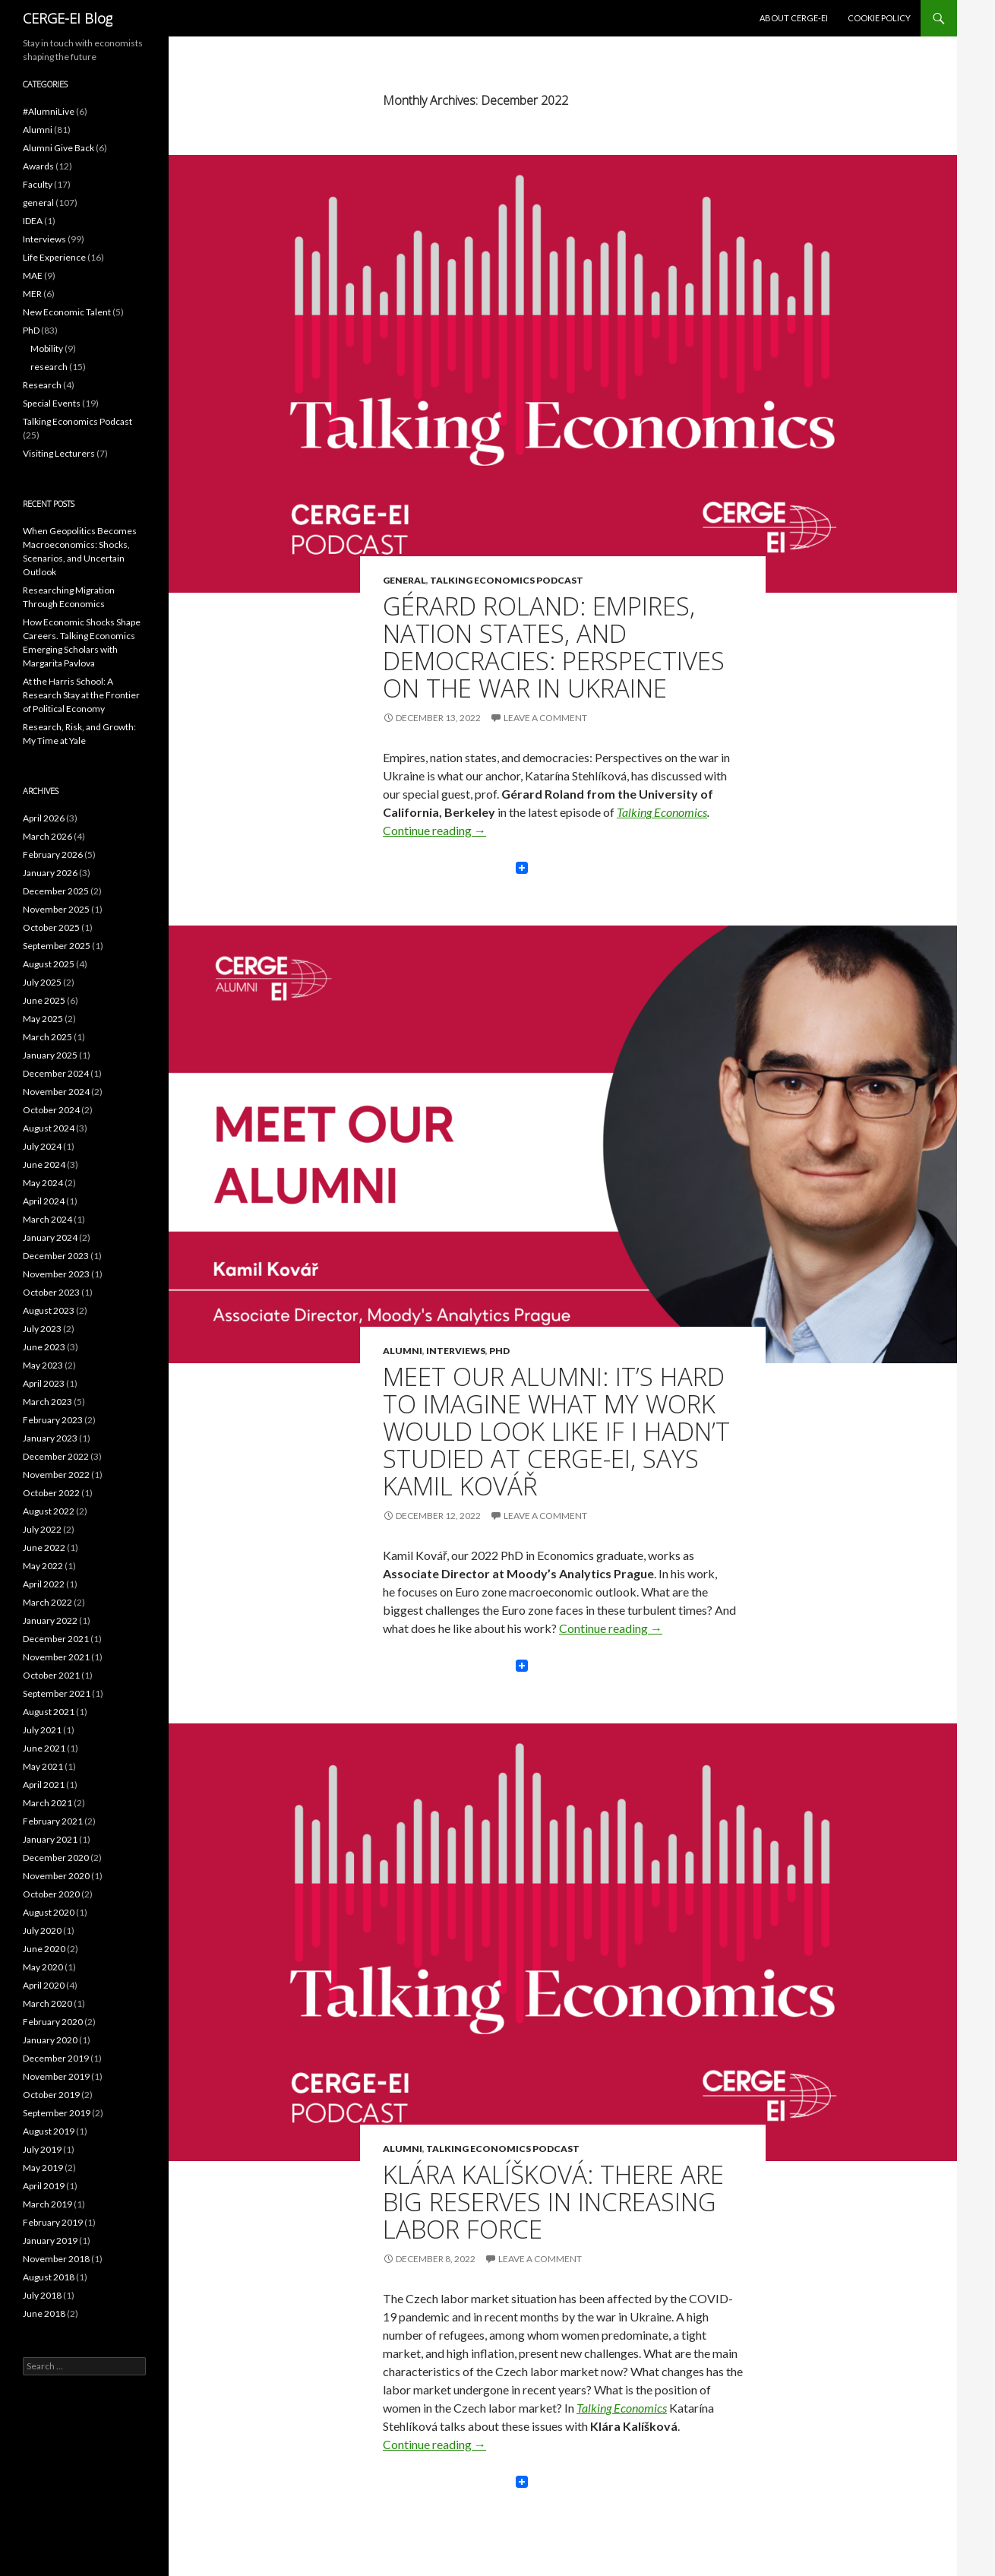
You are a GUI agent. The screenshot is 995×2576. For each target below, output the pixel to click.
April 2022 (44, 1584)
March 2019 (47, 2204)
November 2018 (56, 2258)
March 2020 (47, 2003)
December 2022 (56, 1456)
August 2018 (48, 2277)
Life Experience (54, 257)
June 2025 (44, 1000)
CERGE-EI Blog (67, 18)
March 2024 (47, 1219)
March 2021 (47, 1803)
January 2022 (50, 1620)
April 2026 (44, 818)
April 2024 (44, 1201)
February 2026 (53, 854)
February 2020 (53, 2021)
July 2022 (42, 1529)
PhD (499, 1350)
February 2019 (53, 2222)
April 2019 (44, 2185)
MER (32, 293)
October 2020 (51, 1894)
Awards (38, 166)
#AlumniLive (48, 111)
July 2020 (42, 1930)
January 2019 (50, 2240)
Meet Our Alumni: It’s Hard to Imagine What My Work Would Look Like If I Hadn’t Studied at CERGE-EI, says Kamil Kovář (556, 1431)
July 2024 (42, 1146)
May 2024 (43, 1182)
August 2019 (48, 2131)
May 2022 (43, 1565)
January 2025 (50, 1055)
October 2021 (51, 1675)
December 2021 (56, 1638)
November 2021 (56, 1657)
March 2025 (47, 1037)
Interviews (455, 1350)
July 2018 (42, 2295)
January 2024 (50, 1237)
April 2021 (44, 1784)
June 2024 (44, 1164)
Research (42, 385)
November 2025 (56, 909)
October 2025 (51, 927)
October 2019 (51, 2094)
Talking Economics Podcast (506, 580)
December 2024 (56, 1073)
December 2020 (56, 1857)
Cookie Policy (879, 18)
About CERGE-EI (794, 18)
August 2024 (48, 1128)
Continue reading (434, 830)
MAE (33, 275)
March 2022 (47, 1602)
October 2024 (51, 1110)
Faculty (37, 184)
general (404, 580)
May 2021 (43, 1766)
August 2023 (48, 1310)
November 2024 (56, 1091)
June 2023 (44, 1347)
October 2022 (51, 1492)
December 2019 (56, 2058)
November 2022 (56, 1474)
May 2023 (43, 1365)
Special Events (52, 403)
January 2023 (50, 1438)
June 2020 (44, 1948)
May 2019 (43, 2167)
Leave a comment (545, 717)
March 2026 (47, 836)
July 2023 (42, 1328)
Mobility (46, 348)
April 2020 (44, 1985)
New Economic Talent (67, 312)
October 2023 (51, 1292)
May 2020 (43, 1967)
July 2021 (42, 1730)
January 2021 (50, 1839)
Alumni (402, 1350)
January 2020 (50, 2040)
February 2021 (53, 1821)
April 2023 (44, 1383)
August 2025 (48, 964)
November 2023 (56, 1274)
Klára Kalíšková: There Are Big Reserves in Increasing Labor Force (553, 2201)
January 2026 (50, 872)
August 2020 (48, 1912)
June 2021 (44, 1748)
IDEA (33, 220)
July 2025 (42, 982)
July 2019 (42, 2149)
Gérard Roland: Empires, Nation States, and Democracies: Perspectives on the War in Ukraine (554, 647)
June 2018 (44, 2313)
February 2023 (53, 1420)
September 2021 (56, 1693)
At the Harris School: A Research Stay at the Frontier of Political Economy (81, 695)
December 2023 (56, 1255)
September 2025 (56, 945)
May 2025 (43, 1018)
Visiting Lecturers (59, 453)
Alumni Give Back (58, 147)
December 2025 (56, 891)
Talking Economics (662, 812)
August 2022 (48, 1511)
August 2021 (48, 1711)
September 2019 (56, 2113)
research (49, 366)
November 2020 (56, 1875)
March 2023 (47, 1401)
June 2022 (44, 1547)
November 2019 (56, 2076)
